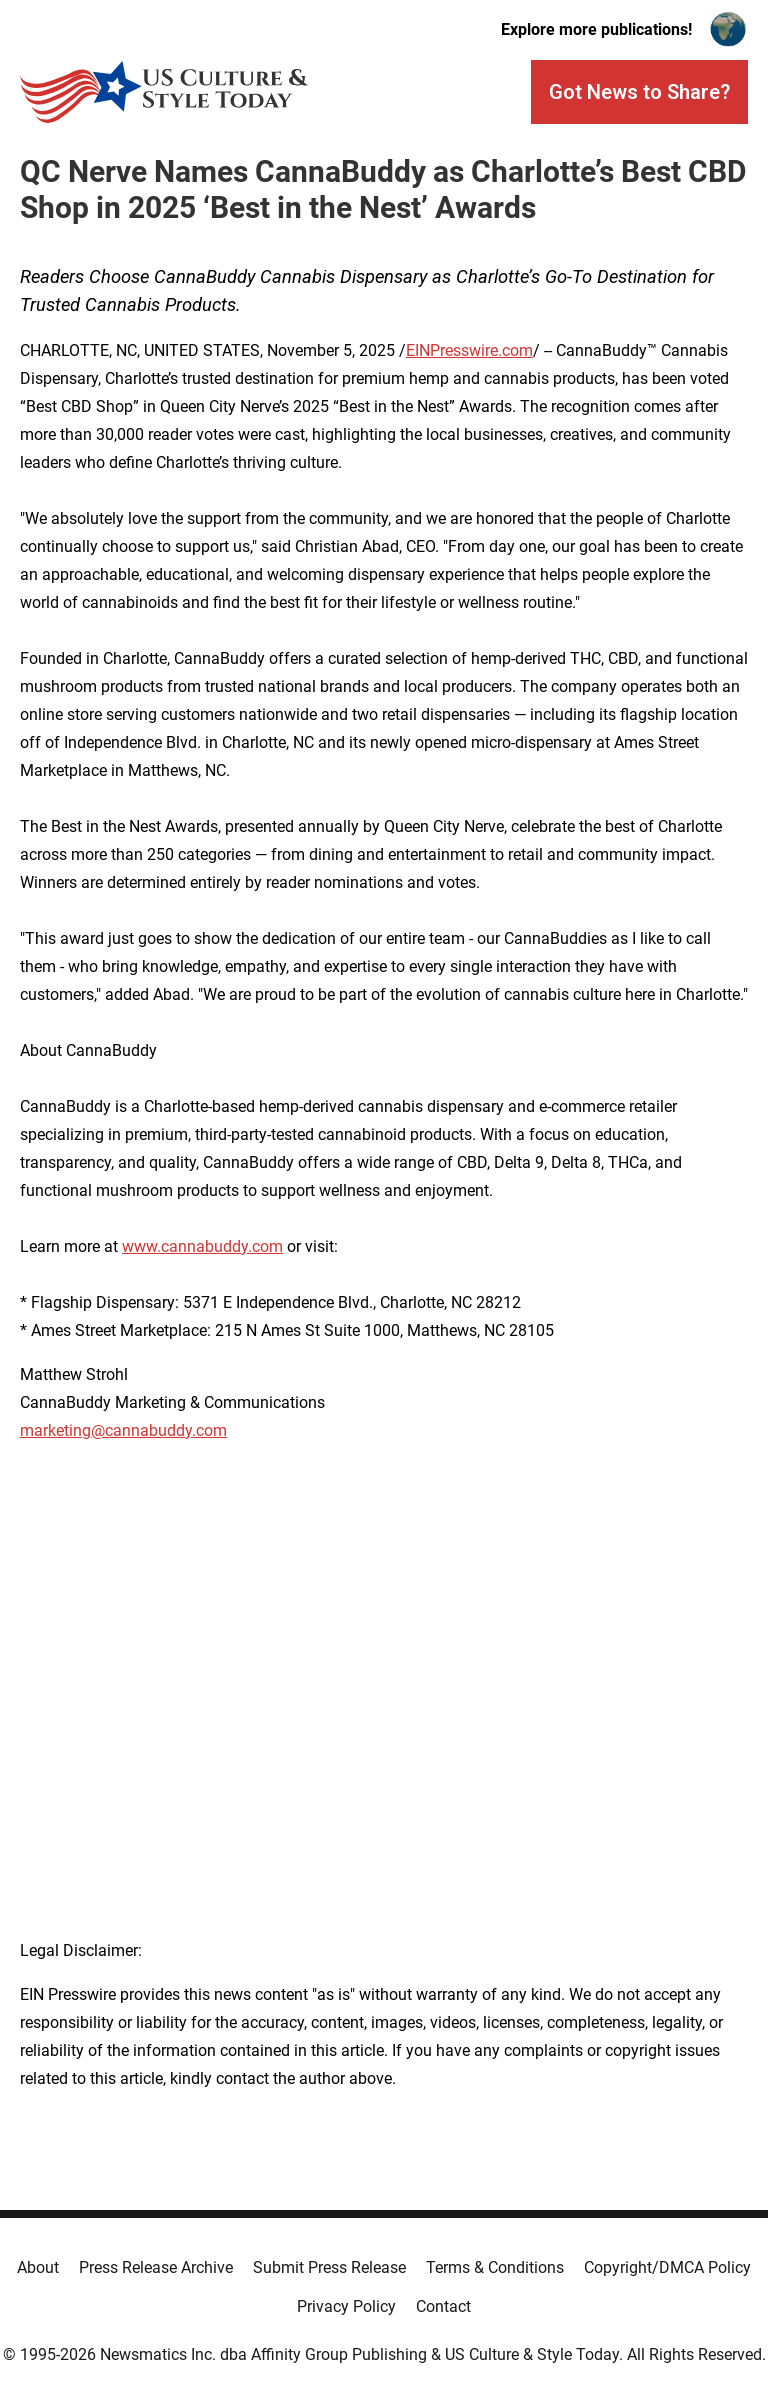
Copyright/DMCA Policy (667, 2267)
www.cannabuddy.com (202, 1246)
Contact (443, 2306)
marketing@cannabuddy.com (123, 1430)
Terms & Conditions (495, 2267)
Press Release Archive (156, 2267)
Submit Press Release (329, 2267)
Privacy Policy (346, 2306)
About (38, 2267)
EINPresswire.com (469, 350)
